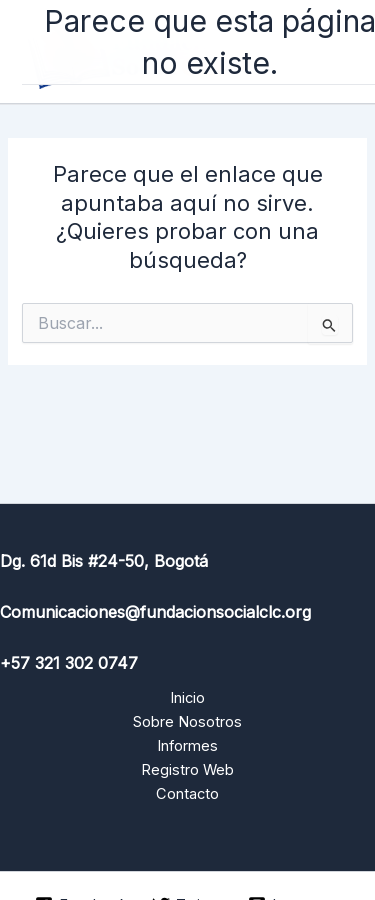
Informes (187, 746)
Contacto (187, 794)
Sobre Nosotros (187, 722)
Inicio (187, 698)
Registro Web (187, 770)
